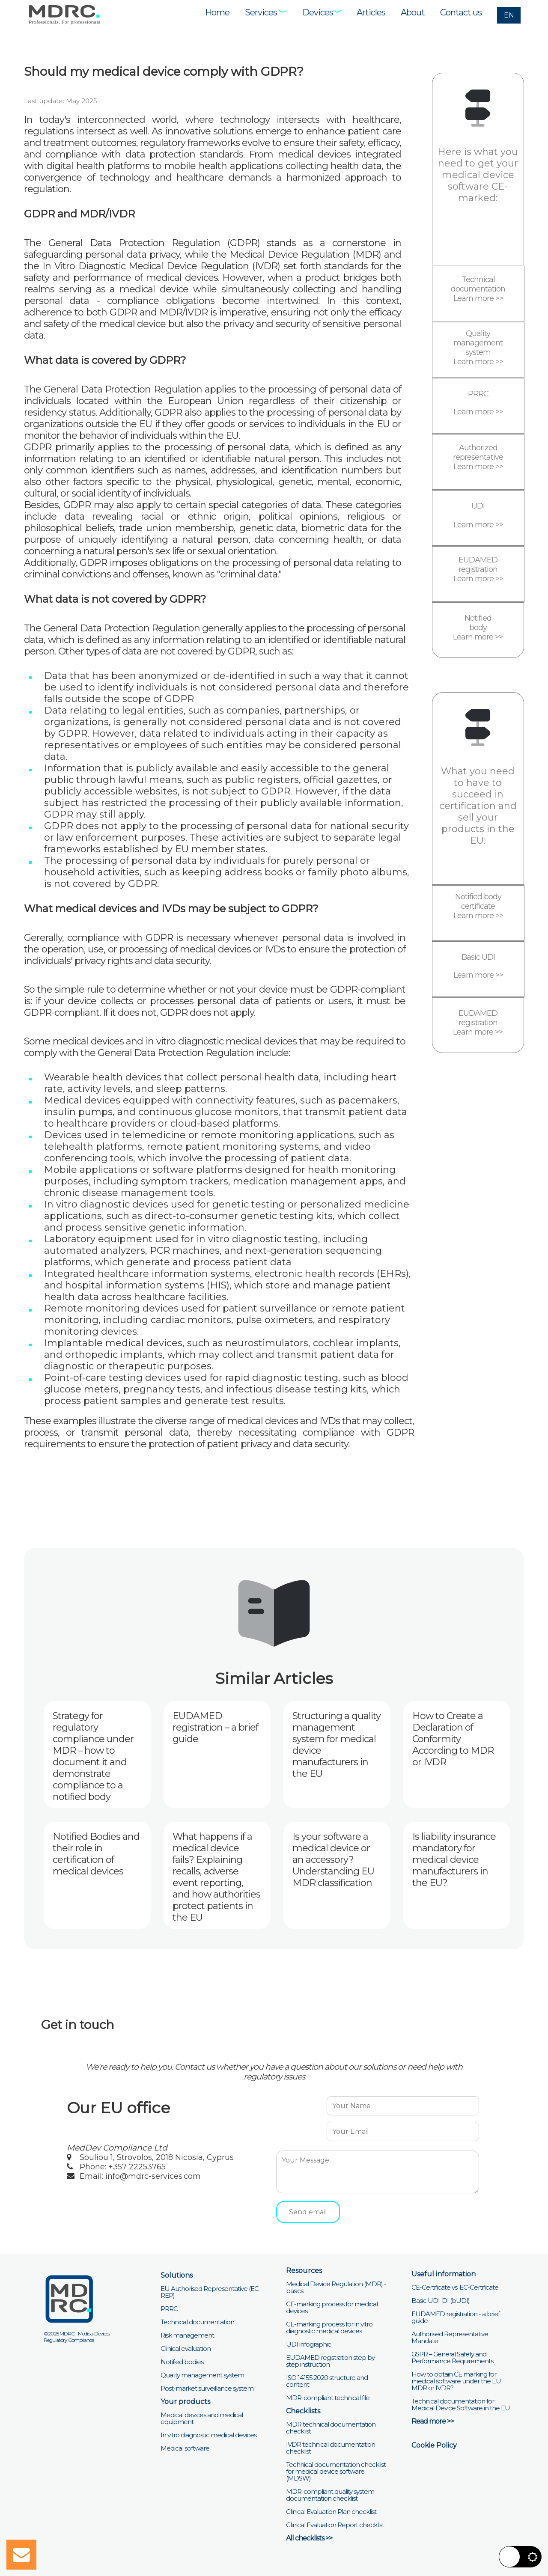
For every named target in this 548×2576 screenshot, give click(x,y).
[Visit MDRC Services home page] (63, 14)
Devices (321, 12)
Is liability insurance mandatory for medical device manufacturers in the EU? (454, 1860)
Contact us (461, 12)
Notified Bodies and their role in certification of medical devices (96, 1854)
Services (266, 12)
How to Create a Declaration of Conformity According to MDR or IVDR (453, 1739)
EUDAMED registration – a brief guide (215, 1727)
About (413, 12)
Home (217, 12)
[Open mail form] (21, 2555)
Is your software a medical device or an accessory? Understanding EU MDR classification (333, 1860)
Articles (371, 12)
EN (509, 15)
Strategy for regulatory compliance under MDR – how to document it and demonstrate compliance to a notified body (93, 1756)
